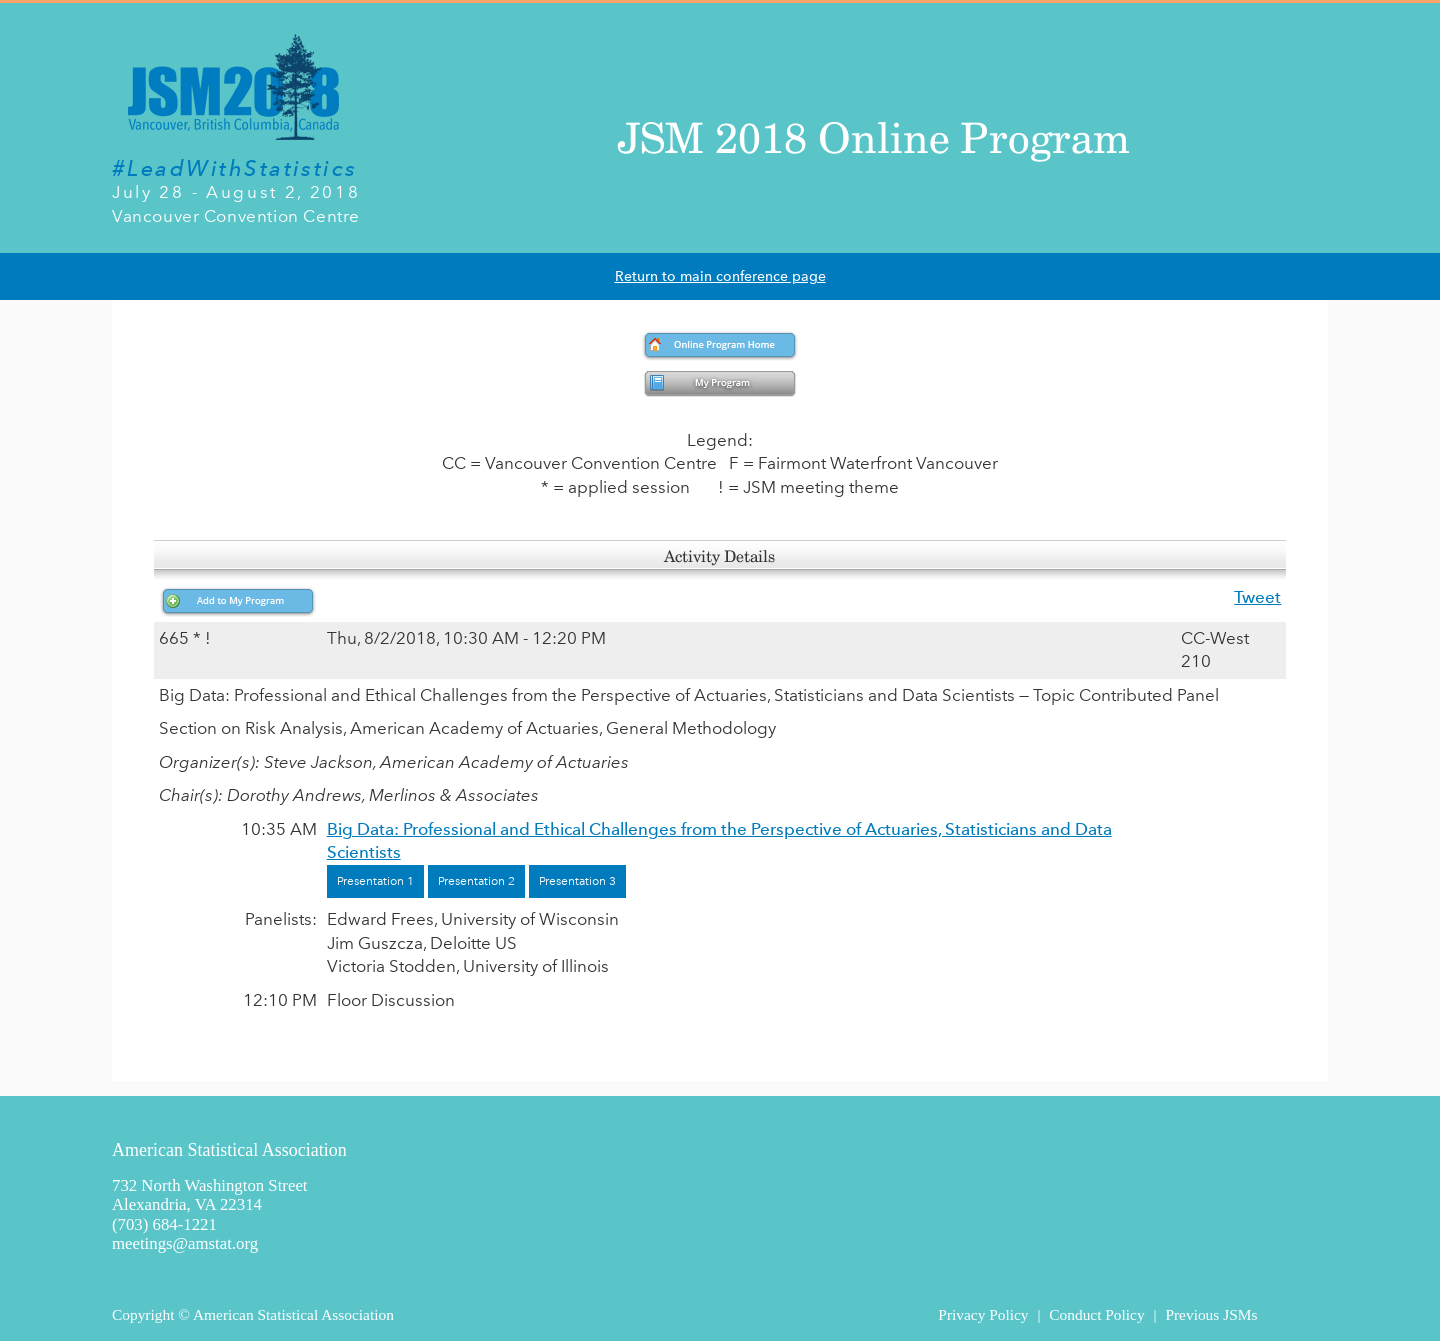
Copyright (143, 1314)
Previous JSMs (1211, 1314)
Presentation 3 (577, 881)
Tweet (1257, 597)
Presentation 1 (375, 881)
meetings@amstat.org (185, 1243)
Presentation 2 (476, 881)
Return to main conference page (720, 276)
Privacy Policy (983, 1314)
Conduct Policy (1096, 1314)
